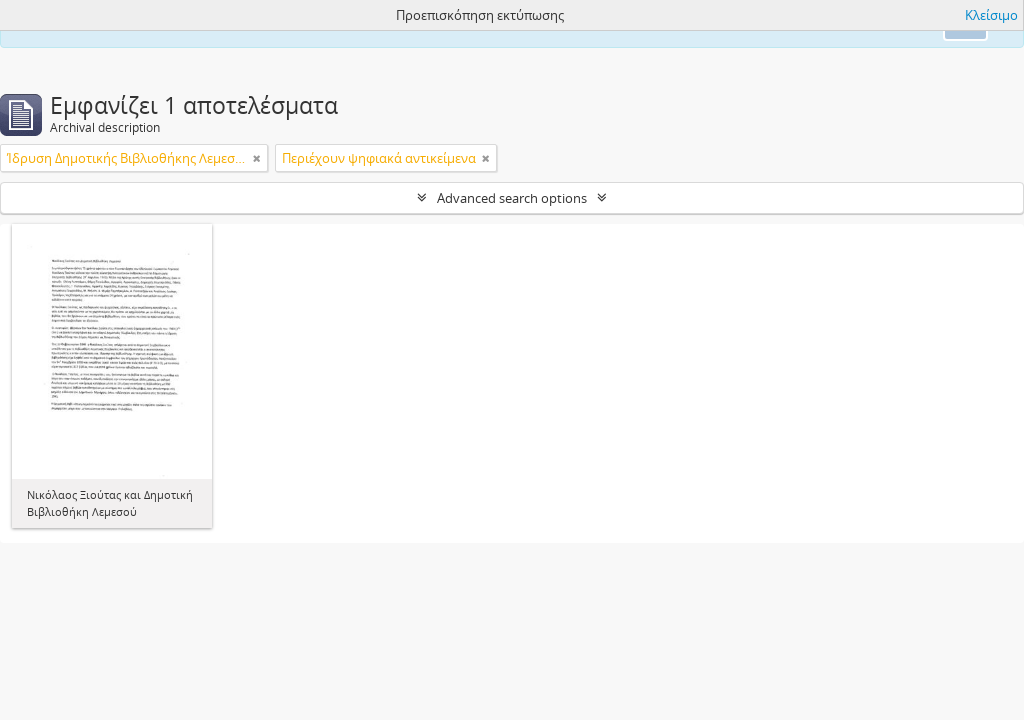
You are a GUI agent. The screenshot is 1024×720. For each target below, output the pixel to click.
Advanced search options (512, 198)
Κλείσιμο (991, 15)
